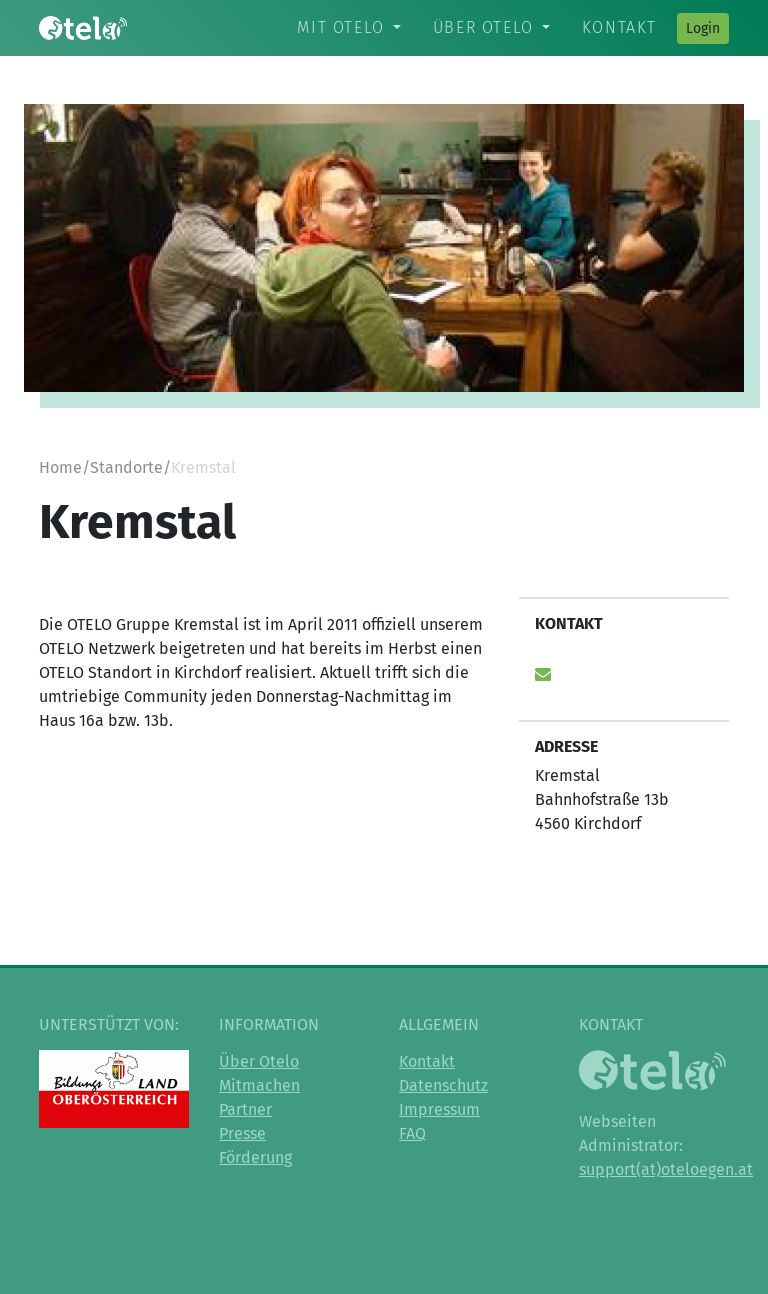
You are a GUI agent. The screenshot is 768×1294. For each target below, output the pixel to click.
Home (60, 467)
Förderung (255, 1157)
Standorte (126, 467)
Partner (245, 1109)
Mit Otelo (340, 27)
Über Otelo (483, 27)
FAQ (412, 1133)
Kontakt (619, 27)
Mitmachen (259, 1085)
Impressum (439, 1109)
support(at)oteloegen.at (666, 1169)
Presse (242, 1133)
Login (703, 28)
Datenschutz (443, 1085)
